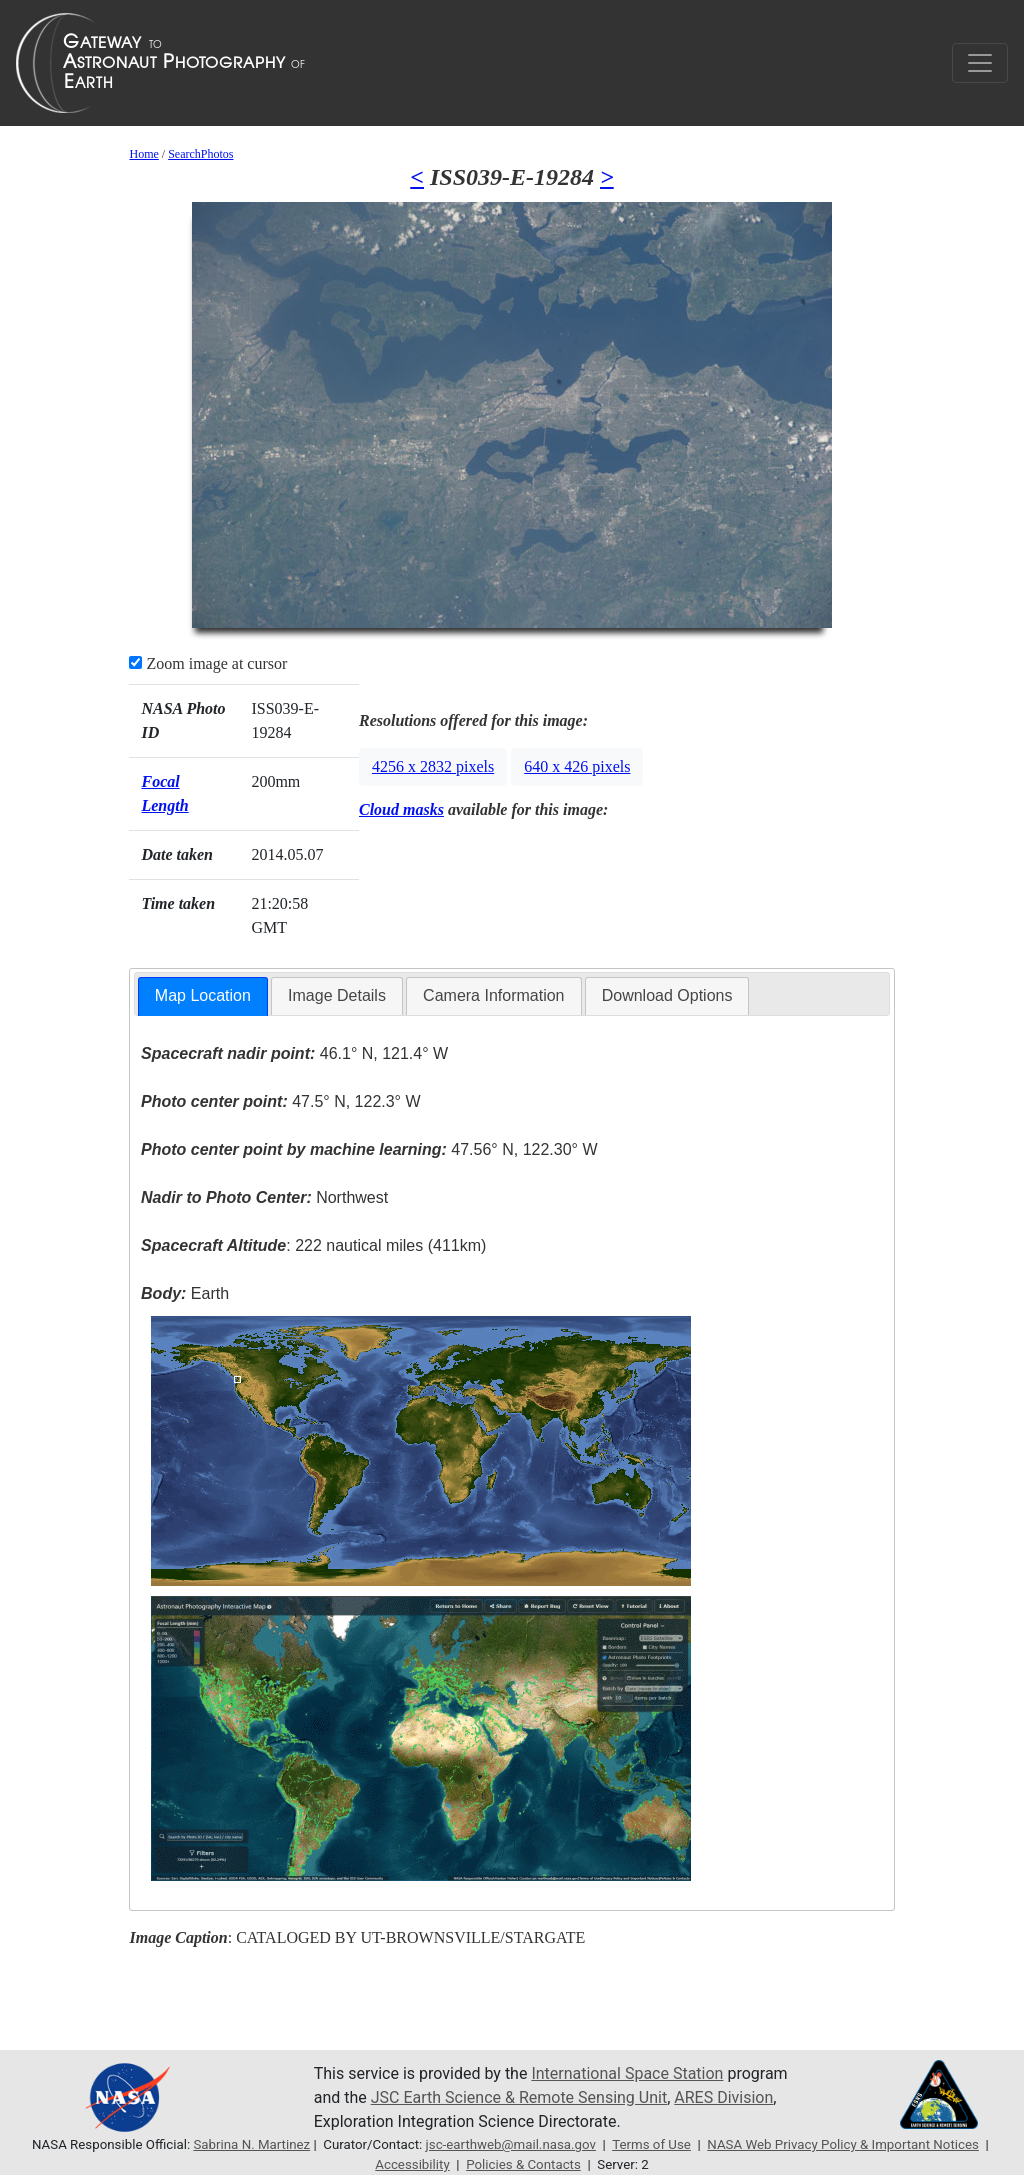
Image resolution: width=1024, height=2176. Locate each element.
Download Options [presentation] (667, 995)
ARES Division (723, 2097)
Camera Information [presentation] (493, 995)
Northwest (264, 1197)
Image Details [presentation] (337, 995)
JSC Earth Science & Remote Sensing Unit (519, 2097)
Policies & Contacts (523, 2164)
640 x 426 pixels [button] (577, 766)
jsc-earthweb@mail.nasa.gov (511, 2144)
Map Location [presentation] (203, 995)
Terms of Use (651, 2144)
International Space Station (627, 2073)
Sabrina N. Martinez (251, 2144)
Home (143, 154)
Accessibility (412, 2164)
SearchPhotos (200, 154)
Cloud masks (401, 809)
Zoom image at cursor (208, 663)
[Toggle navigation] (980, 63)
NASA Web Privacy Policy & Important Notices (843, 2144)
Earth (185, 1293)
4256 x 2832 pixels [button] (433, 766)
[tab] (203, 996)
